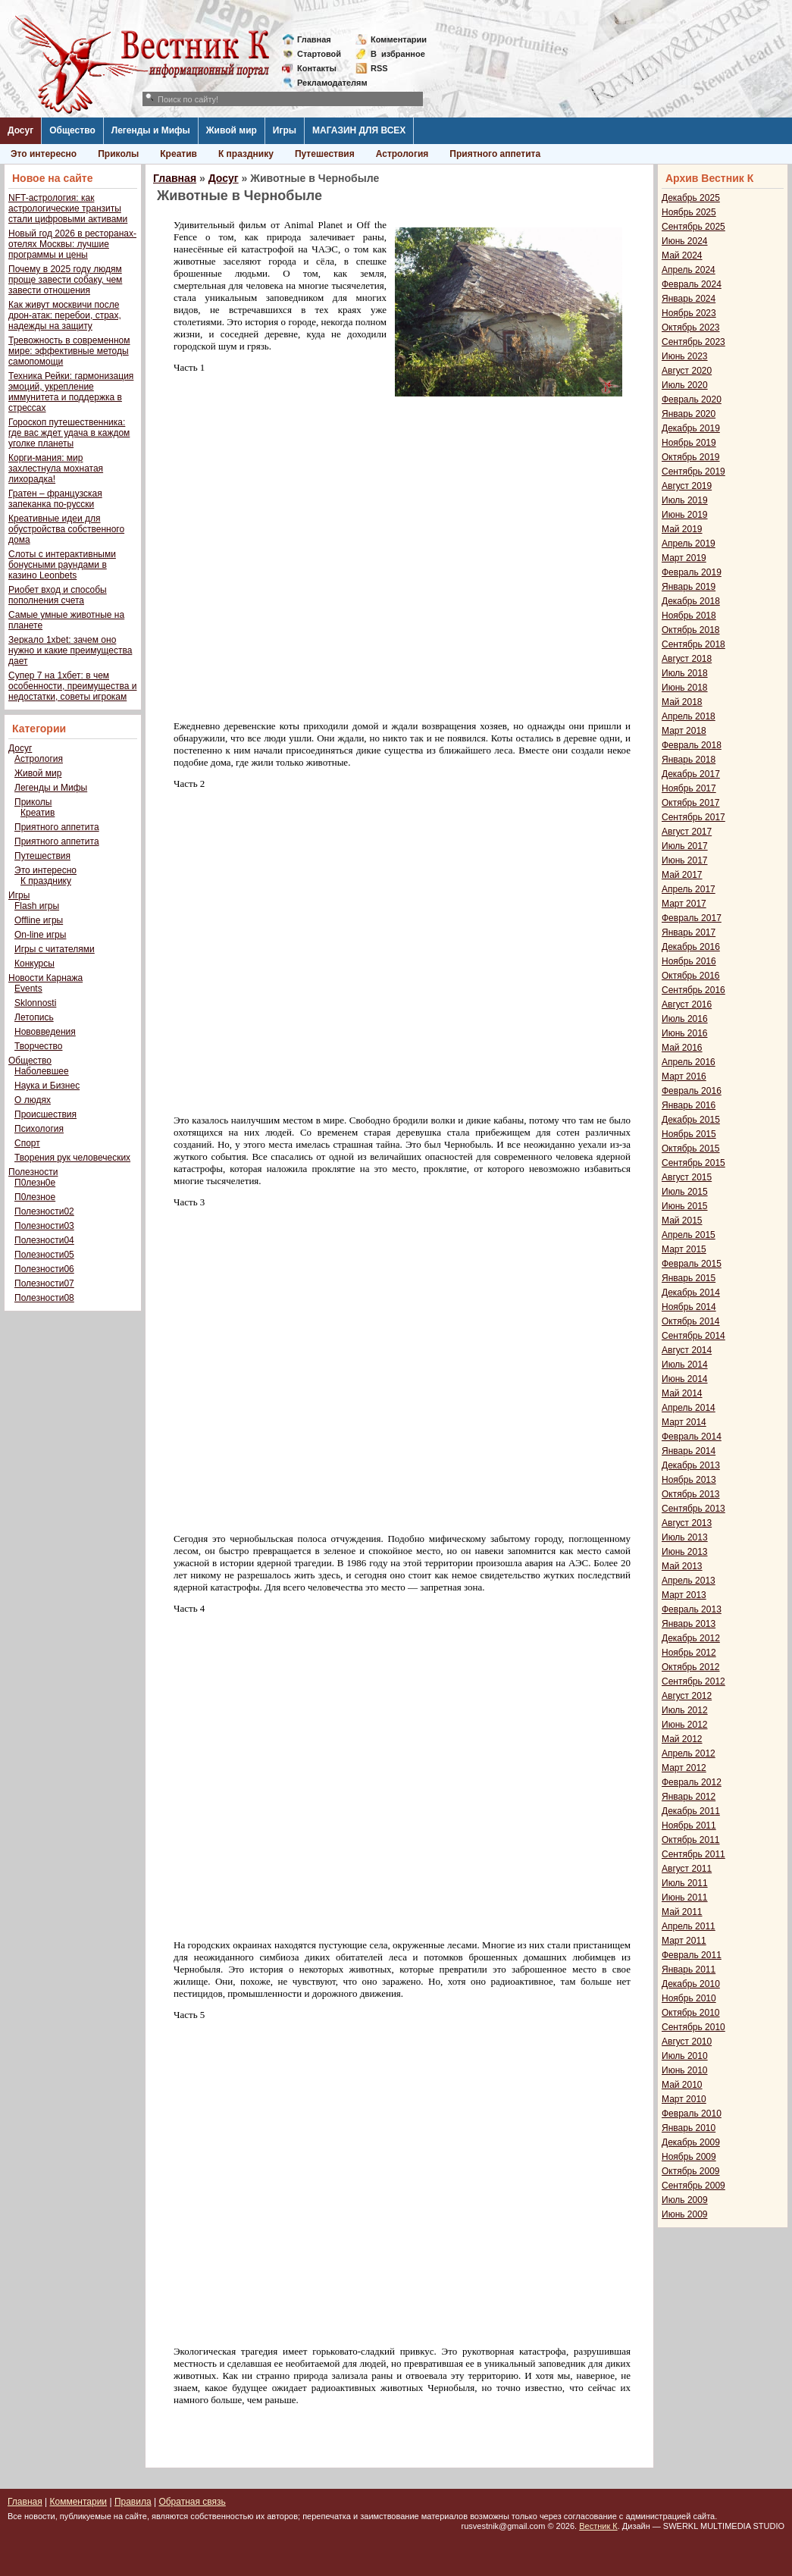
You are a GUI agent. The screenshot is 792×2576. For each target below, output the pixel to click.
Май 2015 (682, 1220)
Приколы (118, 154)
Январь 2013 (688, 1624)
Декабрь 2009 (691, 2142)
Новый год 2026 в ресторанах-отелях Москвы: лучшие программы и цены (72, 244)
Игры (284, 130)
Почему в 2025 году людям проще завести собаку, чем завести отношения (65, 280)
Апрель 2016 (688, 1062)
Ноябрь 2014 (689, 1307)
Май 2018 (682, 702)
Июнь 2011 (685, 1897)
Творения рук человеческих (72, 1157)
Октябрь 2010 (691, 2012)
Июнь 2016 (685, 1033)
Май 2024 (682, 255)
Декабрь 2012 (691, 1638)
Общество (72, 130)
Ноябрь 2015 (689, 1134)
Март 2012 (684, 1768)
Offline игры (38, 920)
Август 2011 (687, 1868)
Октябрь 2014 (691, 1321)
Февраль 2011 (692, 1955)
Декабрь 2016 (691, 947)
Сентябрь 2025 (693, 226)
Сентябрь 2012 (693, 1681)
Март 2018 (684, 730)
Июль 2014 (685, 1364)
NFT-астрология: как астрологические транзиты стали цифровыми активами (67, 208)
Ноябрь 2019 (689, 442)
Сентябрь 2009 (693, 2185)
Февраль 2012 (692, 1782)
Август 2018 (687, 658)
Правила (133, 2501)
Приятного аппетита (494, 154)
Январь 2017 (688, 932)
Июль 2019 (685, 500)
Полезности (33, 1172)
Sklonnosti (35, 1003)
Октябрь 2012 (691, 1667)
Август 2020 (687, 370)
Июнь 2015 (685, 1206)
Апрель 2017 (688, 889)
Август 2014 (687, 1350)
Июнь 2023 (685, 356)
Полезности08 (44, 1298)
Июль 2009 (685, 2200)
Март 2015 (684, 1249)
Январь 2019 (688, 586)
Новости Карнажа (45, 978)
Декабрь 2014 (691, 1292)
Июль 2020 (685, 385)
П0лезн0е (34, 1182)
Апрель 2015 (688, 1235)
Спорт (27, 1143)
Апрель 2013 (688, 1580)
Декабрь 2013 (691, 1465)
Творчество (38, 1046)
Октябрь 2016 (691, 975)
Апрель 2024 (688, 270)
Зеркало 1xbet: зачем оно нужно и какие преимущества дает (70, 650)
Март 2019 (684, 558)
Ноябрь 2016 (689, 961)
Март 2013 (684, 1595)
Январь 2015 (688, 1278)
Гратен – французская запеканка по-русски (55, 498)
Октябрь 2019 (691, 457)
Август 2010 (687, 2041)
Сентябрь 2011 (693, 1854)
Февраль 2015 (692, 1263)
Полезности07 (44, 1283)
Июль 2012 (685, 1710)
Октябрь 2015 (691, 1148)
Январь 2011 (688, 1969)
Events (28, 988)
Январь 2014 (688, 1451)
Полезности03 (44, 1226)
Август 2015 (687, 1177)
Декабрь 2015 (691, 1119)
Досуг (20, 130)
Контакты (317, 68)
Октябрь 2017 (691, 803)
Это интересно (44, 154)
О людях (32, 1100)
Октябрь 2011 (691, 1840)
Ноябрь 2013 (689, 1479)
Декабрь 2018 (691, 601)
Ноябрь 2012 (689, 1652)
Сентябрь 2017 (693, 817)
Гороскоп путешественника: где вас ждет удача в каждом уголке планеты (69, 433)
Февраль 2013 (692, 1609)
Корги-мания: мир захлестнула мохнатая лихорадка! (55, 468)
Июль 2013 (685, 1537)
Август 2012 (687, 1696)
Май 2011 (682, 1912)
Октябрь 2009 (691, 2171)
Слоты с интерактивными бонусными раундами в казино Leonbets (62, 565)
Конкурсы (34, 963)
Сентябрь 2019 (693, 471)
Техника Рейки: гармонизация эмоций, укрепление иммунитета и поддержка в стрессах (70, 392)
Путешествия (325, 154)
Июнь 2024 (685, 241)
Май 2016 (682, 1047)
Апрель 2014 (688, 1407)
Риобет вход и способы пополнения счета (57, 595)
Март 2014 (684, 1422)
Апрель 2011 (688, 1926)
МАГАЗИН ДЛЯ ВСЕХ (358, 130)
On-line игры (40, 934)
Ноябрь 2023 (689, 313)
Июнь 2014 (685, 1379)
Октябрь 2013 (691, 1494)
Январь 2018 (688, 759)
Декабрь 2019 (691, 428)
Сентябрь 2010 (693, 2027)
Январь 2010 (688, 2128)
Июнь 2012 (685, 1724)
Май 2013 (682, 1566)
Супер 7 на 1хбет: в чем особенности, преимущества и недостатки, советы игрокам (72, 686)
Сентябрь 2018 (693, 644)
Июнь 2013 (685, 1552)
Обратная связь (191, 2501)
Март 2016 (684, 1076)
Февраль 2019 (692, 572)
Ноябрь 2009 (689, 2156)
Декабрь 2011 (691, 1811)
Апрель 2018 (688, 716)
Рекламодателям (326, 82)
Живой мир (231, 130)
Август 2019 (687, 486)
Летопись (34, 1017)
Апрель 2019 (688, 543)
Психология (39, 1128)
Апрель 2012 (688, 1753)
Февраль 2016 (692, 1091)
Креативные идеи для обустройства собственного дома (66, 529)
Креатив (178, 154)
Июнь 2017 (685, 860)
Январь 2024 (688, 298)
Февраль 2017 (692, 918)
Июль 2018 (685, 673)
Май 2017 (682, 875)
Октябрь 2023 (691, 327)
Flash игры (36, 906)
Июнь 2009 (685, 2214)
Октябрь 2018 (691, 630)
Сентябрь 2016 (693, 990)
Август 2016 (687, 1004)
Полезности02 (44, 1211)
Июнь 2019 (685, 514)
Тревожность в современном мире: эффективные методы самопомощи (69, 351)
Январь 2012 (688, 1796)
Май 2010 (682, 2084)
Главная (314, 39)
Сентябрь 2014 (693, 1335)
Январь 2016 (688, 1105)
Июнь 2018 (685, 687)
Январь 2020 (688, 414)
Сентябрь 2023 (693, 342)
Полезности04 (44, 1240)
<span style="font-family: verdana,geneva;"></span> (382, 556)
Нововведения (45, 1031)
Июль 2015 (685, 1191)
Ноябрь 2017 (689, 788)
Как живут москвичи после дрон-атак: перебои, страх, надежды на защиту (64, 315)
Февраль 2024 (692, 284)
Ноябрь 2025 (689, 212)
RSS (379, 68)
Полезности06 (44, 1269)
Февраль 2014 (692, 1436)
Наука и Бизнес (47, 1085)
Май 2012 (682, 1739)
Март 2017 (684, 903)
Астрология (402, 154)
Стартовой (319, 53)
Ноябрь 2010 (689, 1998)
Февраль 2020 (692, 399)
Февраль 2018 (692, 745)
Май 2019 (682, 529)
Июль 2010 (685, 2056)
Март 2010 (684, 2099)
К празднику (246, 154)
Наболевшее (41, 1071)
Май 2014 (682, 1393)
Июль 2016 (685, 1019)
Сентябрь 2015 (693, 1163)
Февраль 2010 (692, 2113)
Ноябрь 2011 (689, 1825)
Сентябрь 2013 (693, 1508)
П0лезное (34, 1197)
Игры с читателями (54, 949)
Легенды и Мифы (150, 130)
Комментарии (399, 39)
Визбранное (398, 53)
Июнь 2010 (685, 2070)
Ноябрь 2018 (689, 615)
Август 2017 (687, 831)
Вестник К (598, 2526)
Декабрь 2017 (691, 774)
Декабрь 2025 (691, 198)
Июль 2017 (685, 846)
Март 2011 (684, 1940)
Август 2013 (687, 1523)
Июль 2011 (685, 1883)
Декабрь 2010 (691, 1984)
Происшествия (45, 1114)
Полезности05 (44, 1254)
